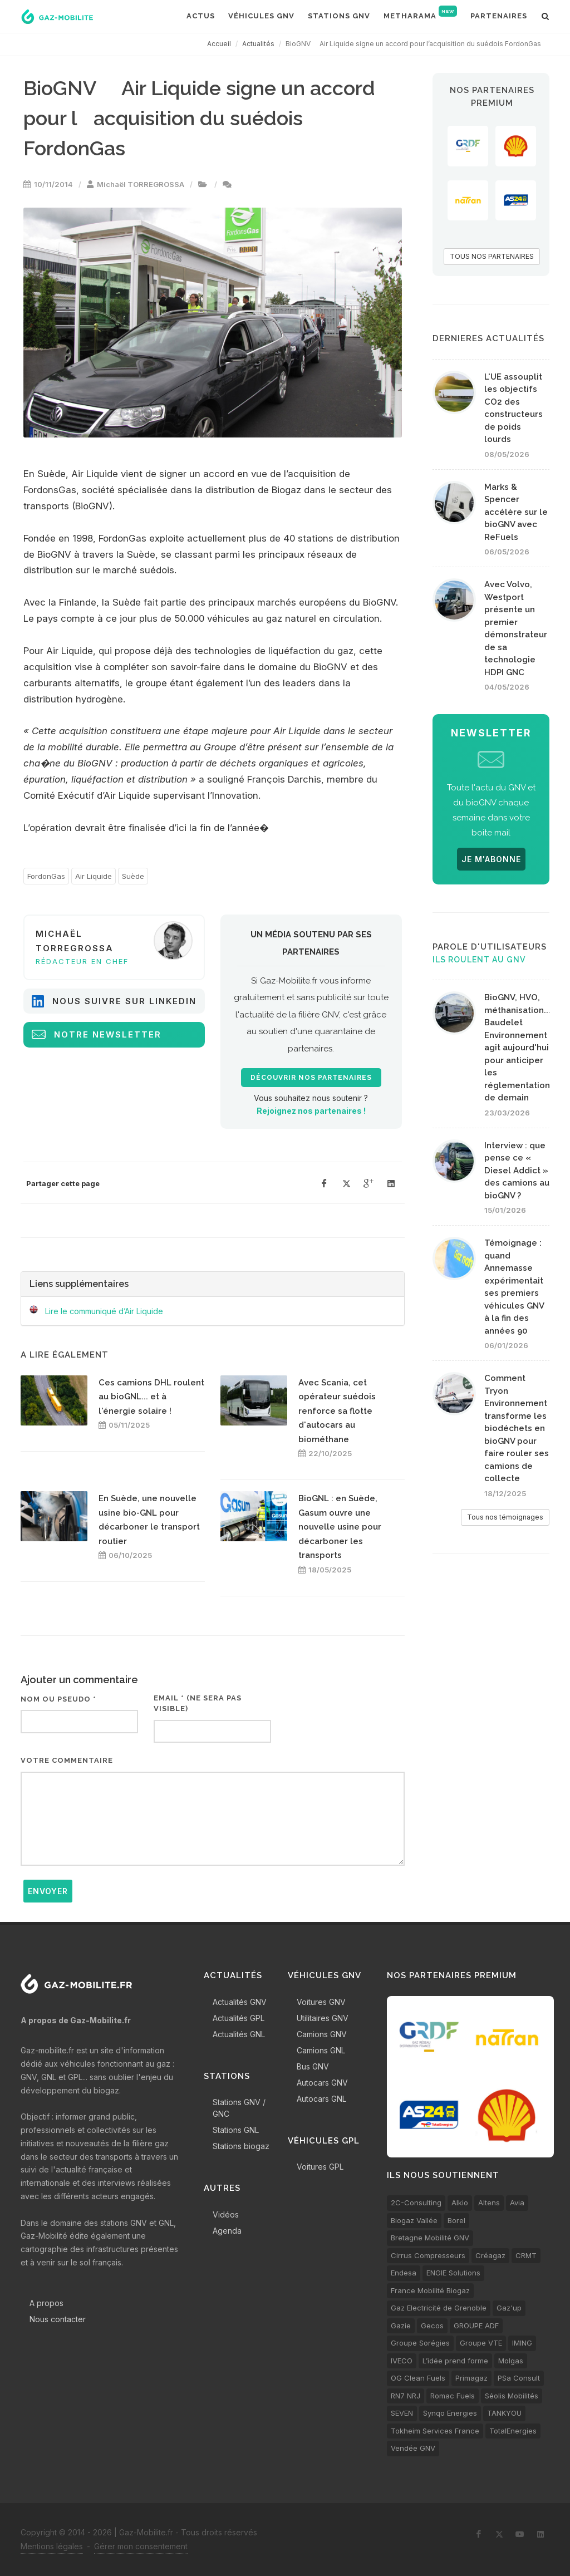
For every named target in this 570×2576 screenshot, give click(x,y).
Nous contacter (58, 2319)
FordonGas (46, 876)
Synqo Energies (450, 2412)
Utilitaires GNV (322, 2018)
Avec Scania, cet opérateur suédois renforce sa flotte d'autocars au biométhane (337, 1411)
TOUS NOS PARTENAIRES (492, 256)
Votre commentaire (67, 1760)
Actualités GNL (239, 2034)
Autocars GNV (322, 2082)
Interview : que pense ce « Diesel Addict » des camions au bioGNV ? (516, 1170)
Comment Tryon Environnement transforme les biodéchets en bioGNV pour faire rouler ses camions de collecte (516, 1428)
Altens (489, 2202)
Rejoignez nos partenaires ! (311, 1110)
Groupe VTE (481, 2342)
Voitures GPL (320, 2166)
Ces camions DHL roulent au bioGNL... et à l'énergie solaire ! (151, 1397)
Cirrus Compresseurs (428, 2255)
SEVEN (402, 2412)
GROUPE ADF (476, 2325)
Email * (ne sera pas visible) (198, 1703)
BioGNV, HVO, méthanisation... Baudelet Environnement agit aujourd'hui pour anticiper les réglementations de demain (519, 1047)
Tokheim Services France (435, 2430)
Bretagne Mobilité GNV (430, 2237)
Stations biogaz (241, 2146)
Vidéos (226, 2214)
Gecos (432, 2325)
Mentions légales (52, 2546)
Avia (517, 2202)
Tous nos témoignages (505, 1517)
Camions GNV (322, 2034)
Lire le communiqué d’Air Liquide (104, 1311)
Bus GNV (313, 2066)
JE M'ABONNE (491, 859)
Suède (133, 876)
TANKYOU (504, 2412)
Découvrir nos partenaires (311, 1077)
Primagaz (471, 2377)
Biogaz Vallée (414, 2220)
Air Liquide (93, 876)
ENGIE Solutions (453, 2272)
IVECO (401, 2360)
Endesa (403, 2272)
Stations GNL (236, 2130)
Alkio (459, 2202)
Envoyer (48, 1891)
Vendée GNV (413, 2448)
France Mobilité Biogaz (430, 2290)
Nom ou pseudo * (58, 1699)
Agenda (227, 2230)
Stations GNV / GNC (239, 2107)
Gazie (401, 2325)
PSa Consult (519, 2377)
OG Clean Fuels (418, 2377)
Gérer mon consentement (141, 2546)
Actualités (258, 44)
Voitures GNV (321, 2002)
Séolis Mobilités (511, 2395)
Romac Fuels (452, 2395)
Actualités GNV (240, 2002)
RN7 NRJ (405, 2395)
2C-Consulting (416, 2202)
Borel (456, 2220)
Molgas (510, 2360)
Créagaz (490, 2255)
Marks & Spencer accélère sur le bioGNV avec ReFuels (516, 512)
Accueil (219, 44)
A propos (46, 2303)
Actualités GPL (238, 2018)
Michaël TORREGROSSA (140, 184)
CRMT (526, 2255)
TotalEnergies (513, 2430)
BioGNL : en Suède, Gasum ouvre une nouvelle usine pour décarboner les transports (339, 1526)
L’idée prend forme (455, 2360)
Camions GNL (321, 2050)
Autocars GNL (321, 2098)
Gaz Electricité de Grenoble (439, 2307)
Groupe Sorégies (420, 2342)
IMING (522, 2342)
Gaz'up (509, 2307)
